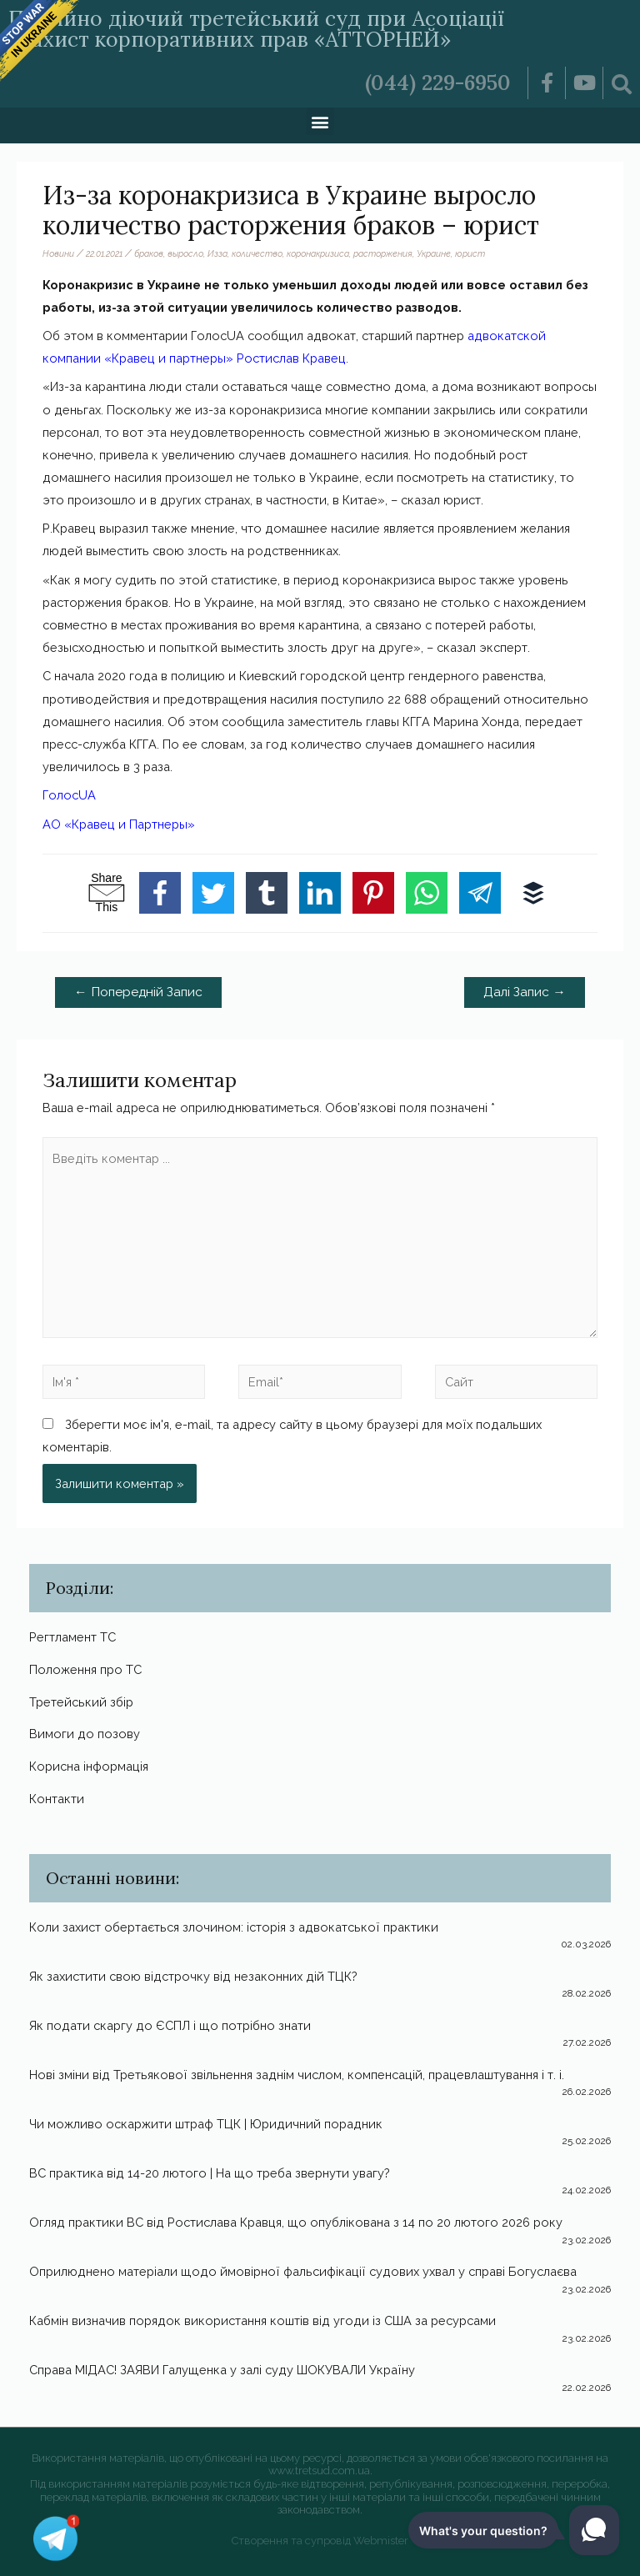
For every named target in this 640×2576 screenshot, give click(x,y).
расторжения (382, 253)
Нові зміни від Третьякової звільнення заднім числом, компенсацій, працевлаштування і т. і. (296, 2074)
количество (257, 253)
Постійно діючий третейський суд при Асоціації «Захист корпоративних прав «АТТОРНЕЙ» (256, 29)
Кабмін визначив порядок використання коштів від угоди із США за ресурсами (262, 2320)
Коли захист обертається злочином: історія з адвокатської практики (233, 1927)
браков (148, 253)
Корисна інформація (88, 1766)
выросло (185, 253)
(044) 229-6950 (438, 82)
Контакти (56, 1799)
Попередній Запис (138, 992)
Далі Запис (524, 992)
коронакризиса (318, 253)
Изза (218, 253)
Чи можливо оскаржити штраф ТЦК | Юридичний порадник (205, 2124)
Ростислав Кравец (291, 358)
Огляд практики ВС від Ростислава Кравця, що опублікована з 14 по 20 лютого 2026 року (295, 2222)
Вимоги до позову (84, 1734)
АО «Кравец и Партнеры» (118, 824)
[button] (320, 121)
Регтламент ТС (72, 1637)
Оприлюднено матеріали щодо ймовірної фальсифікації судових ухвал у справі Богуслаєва (303, 2271)
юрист (470, 253)
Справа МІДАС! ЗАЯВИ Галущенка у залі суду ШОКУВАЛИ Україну (222, 2370)
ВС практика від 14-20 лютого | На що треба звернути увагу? (209, 2173)
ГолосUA (69, 795)
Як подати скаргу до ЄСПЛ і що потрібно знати (170, 2025)
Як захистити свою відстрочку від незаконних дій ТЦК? (193, 1976)
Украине (434, 253)
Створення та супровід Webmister (320, 2540)
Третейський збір (81, 1702)
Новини (58, 253)
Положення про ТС (85, 1669)
